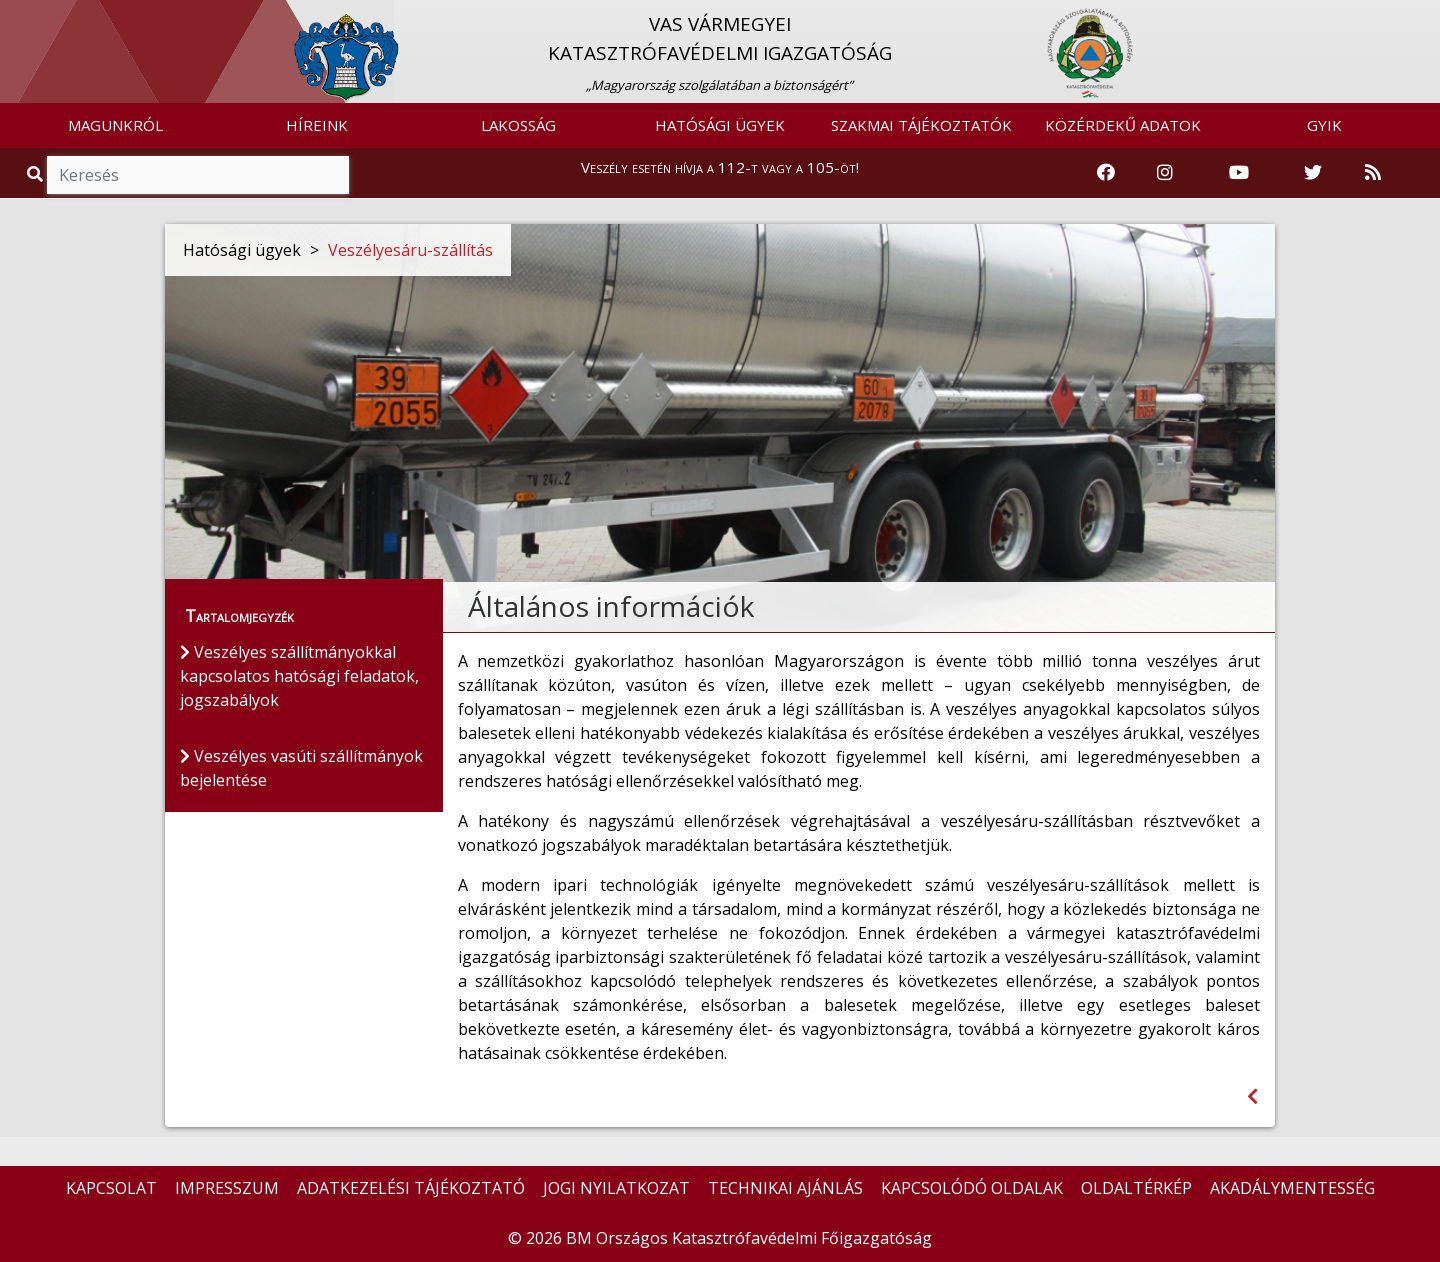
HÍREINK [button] (317, 125)
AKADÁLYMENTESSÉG (1292, 1188)
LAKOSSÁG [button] (518, 125)
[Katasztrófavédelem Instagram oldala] (1165, 173)
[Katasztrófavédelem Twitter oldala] (1313, 173)
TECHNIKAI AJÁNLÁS (785, 1188)
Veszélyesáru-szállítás (410, 250)
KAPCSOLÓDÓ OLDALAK (972, 1188)
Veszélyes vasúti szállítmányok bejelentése (301, 768)
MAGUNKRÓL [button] (115, 125)
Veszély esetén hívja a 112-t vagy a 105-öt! (720, 167)
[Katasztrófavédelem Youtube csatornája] (1239, 173)
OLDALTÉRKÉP (1136, 1188)
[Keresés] (198, 175)
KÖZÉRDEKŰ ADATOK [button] (1123, 125)
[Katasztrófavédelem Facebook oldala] (1106, 173)
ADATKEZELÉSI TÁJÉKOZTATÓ (411, 1188)
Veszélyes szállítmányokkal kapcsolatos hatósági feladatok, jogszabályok (299, 676)
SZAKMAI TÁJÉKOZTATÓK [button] (921, 125)
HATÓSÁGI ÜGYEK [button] (720, 125)
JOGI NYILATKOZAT (616, 1188)
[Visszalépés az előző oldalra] (1252, 1096)
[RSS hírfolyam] (1373, 173)
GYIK (1324, 125)
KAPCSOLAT (111, 1188)
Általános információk (611, 606)
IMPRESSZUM (227, 1188)
